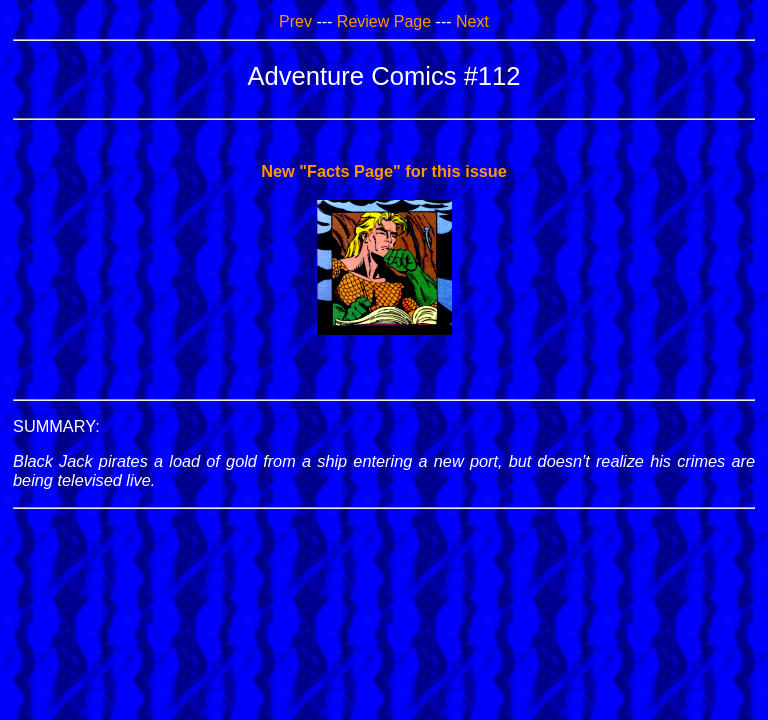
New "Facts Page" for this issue (384, 171)
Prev (295, 21)
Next (472, 21)
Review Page (384, 21)
